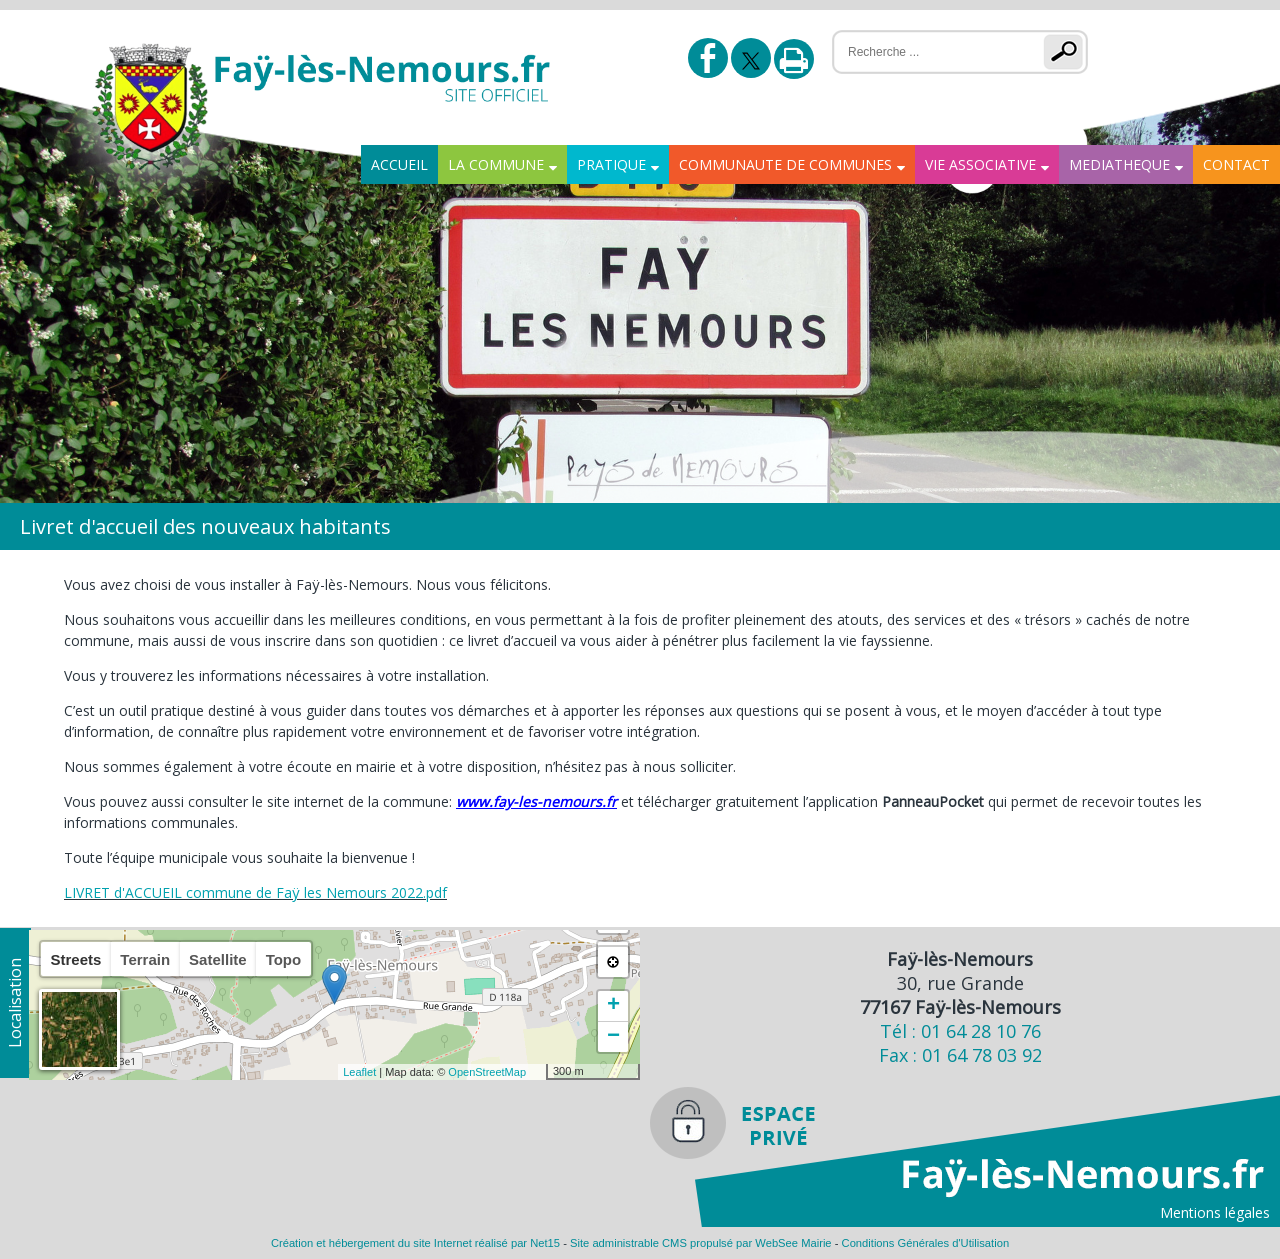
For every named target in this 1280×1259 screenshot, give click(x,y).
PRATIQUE (611, 164)
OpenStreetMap (487, 1072)
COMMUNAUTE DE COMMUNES (785, 164)
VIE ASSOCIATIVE (980, 164)
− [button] (613, 1037)
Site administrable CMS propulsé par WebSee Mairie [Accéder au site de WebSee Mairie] (701, 1243)
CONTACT (1236, 164)
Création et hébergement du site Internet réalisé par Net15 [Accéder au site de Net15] (415, 1243)
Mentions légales (1215, 1212)
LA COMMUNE (496, 164)
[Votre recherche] (925, 52)
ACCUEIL (399, 164)
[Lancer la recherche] (1067, 52)
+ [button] (613, 1006)
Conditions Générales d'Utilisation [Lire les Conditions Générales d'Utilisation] (926, 1243)
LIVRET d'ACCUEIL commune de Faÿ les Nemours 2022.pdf (255, 892)
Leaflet (359, 1072)
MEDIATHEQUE (1119, 164)
